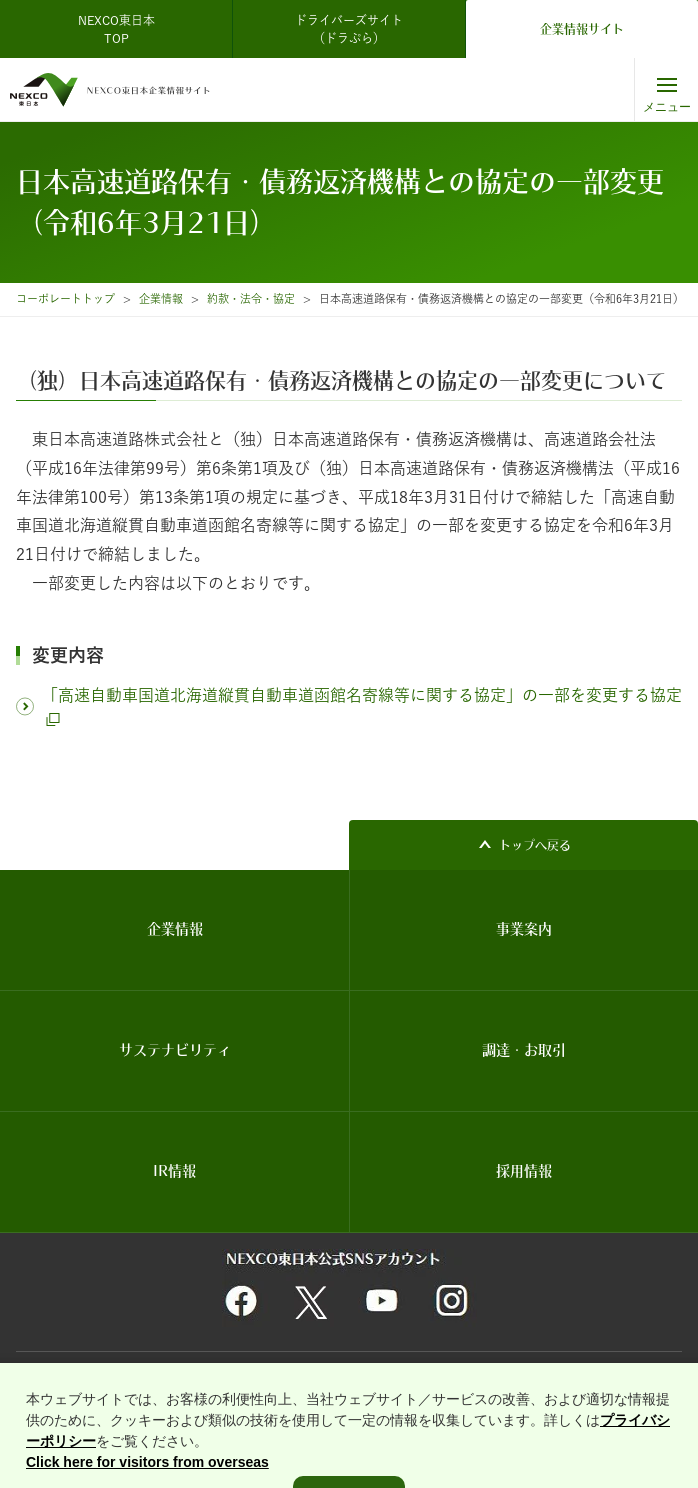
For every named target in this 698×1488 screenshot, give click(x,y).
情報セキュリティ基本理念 (574, 1378)
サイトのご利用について (83, 1378)
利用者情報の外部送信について (98, 1403)
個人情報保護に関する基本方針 (336, 1378)
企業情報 (161, 298)
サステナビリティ (175, 1050)
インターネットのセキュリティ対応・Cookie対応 (303, 1403)
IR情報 (174, 1171)
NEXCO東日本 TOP (122, 29)
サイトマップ (460, 1378)
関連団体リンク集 (202, 1378)
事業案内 (524, 929)
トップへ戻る (535, 845)
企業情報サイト (582, 29)
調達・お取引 (524, 1050)
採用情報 (524, 1171)
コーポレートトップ (65, 298)
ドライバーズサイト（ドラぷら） (349, 29)
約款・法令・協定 (251, 298)
